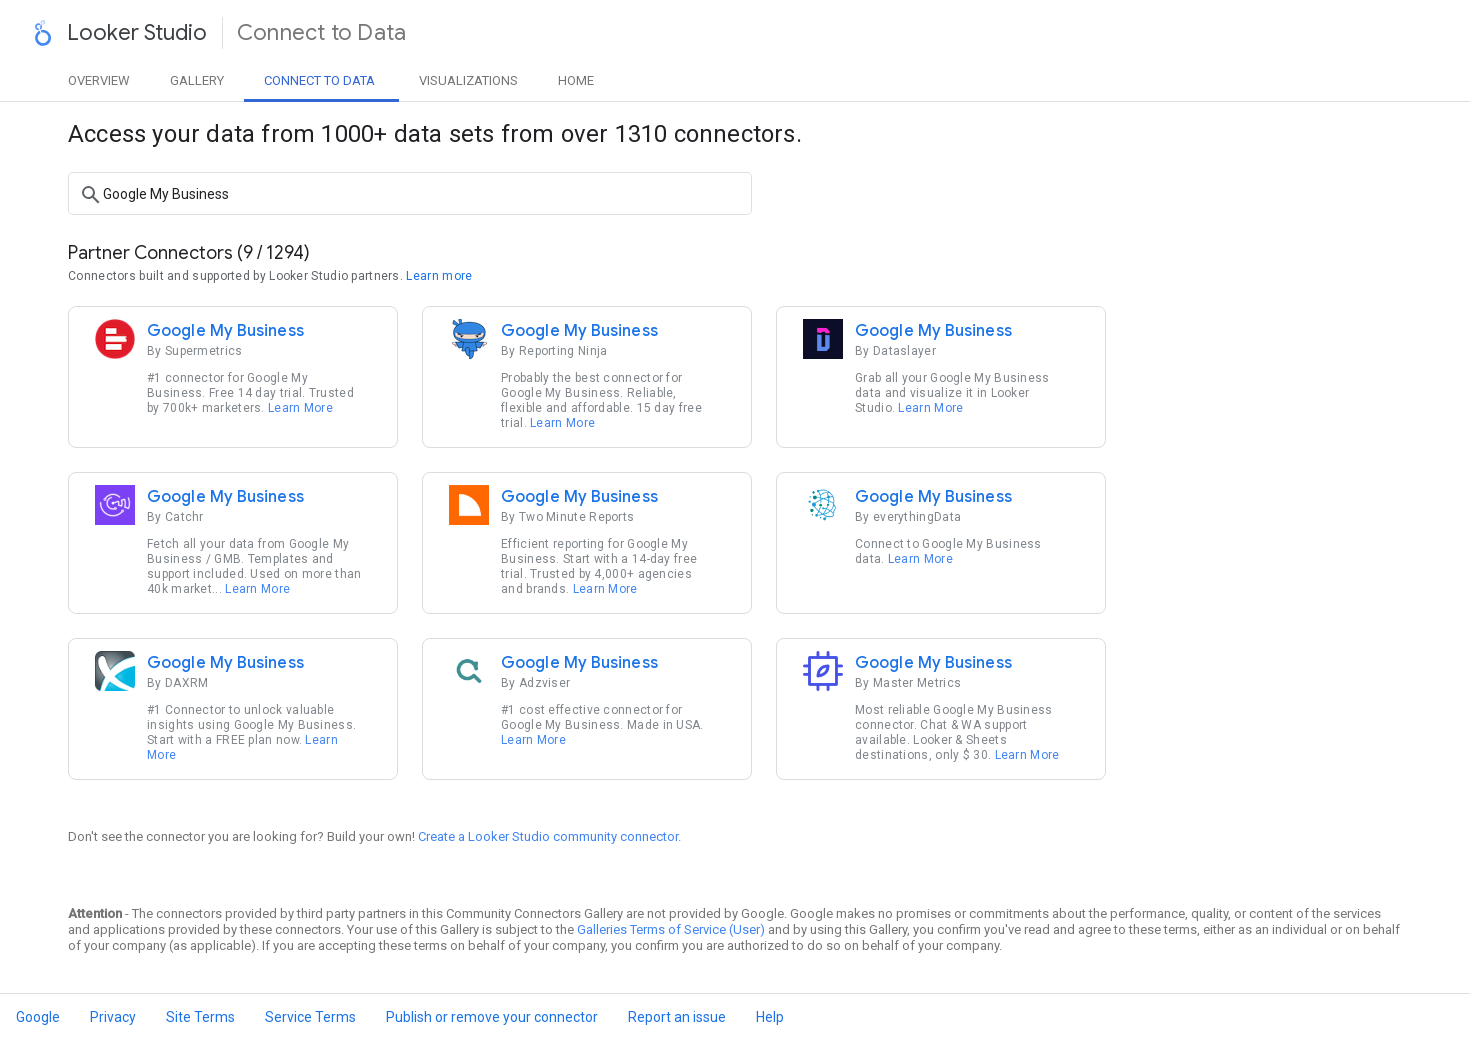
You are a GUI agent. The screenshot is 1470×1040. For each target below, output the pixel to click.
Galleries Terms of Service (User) (671, 929)
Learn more (439, 276)
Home (576, 80)
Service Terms (310, 1017)
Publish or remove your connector (492, 1017)
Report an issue (677, 1017)
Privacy (113, 1017)
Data (319, 80)
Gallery (197, 80)
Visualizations (468, 80)
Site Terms (200, 1017)
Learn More (300, 408)
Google (38, 1017)
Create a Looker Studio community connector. (549, 836)
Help (770, 1017)
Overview (99, 80)
